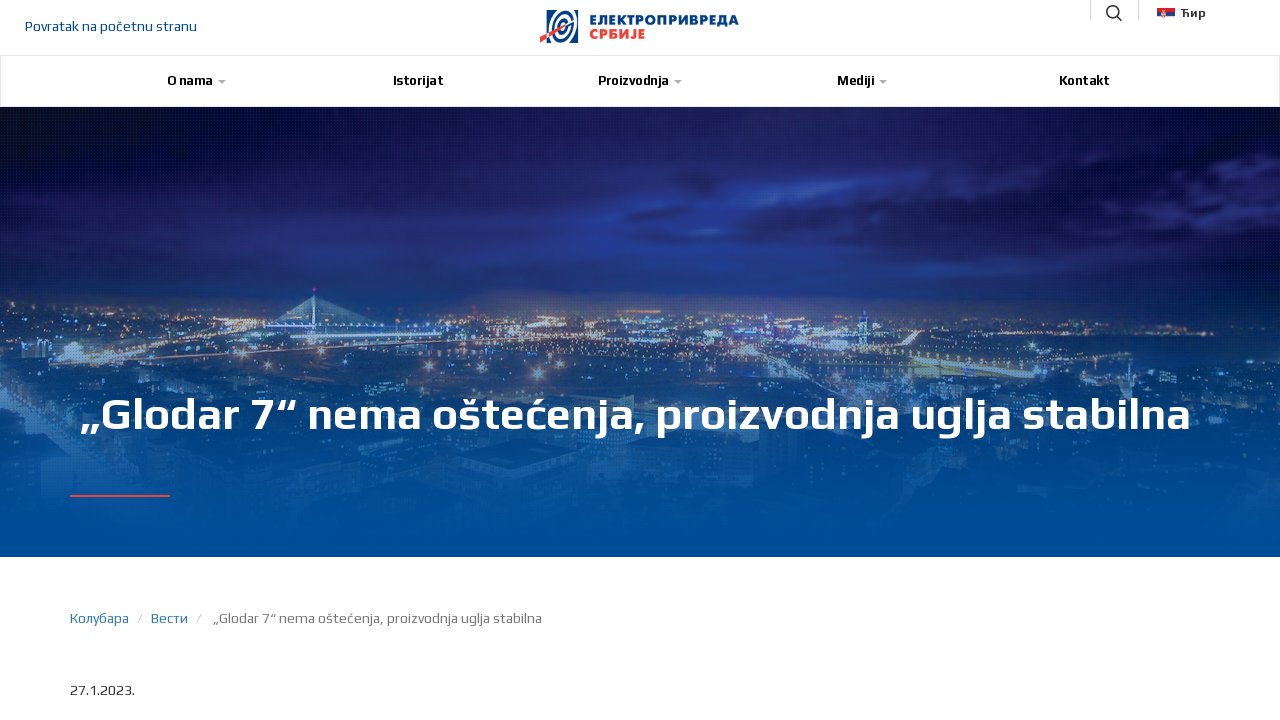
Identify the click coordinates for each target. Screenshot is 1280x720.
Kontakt (1084, 80)
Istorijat (418, 80)
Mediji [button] (862, 80)
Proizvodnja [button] (640, 80)
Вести (169, 618)
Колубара (99, 618)
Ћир (1181, 13)
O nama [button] (196, 80)
